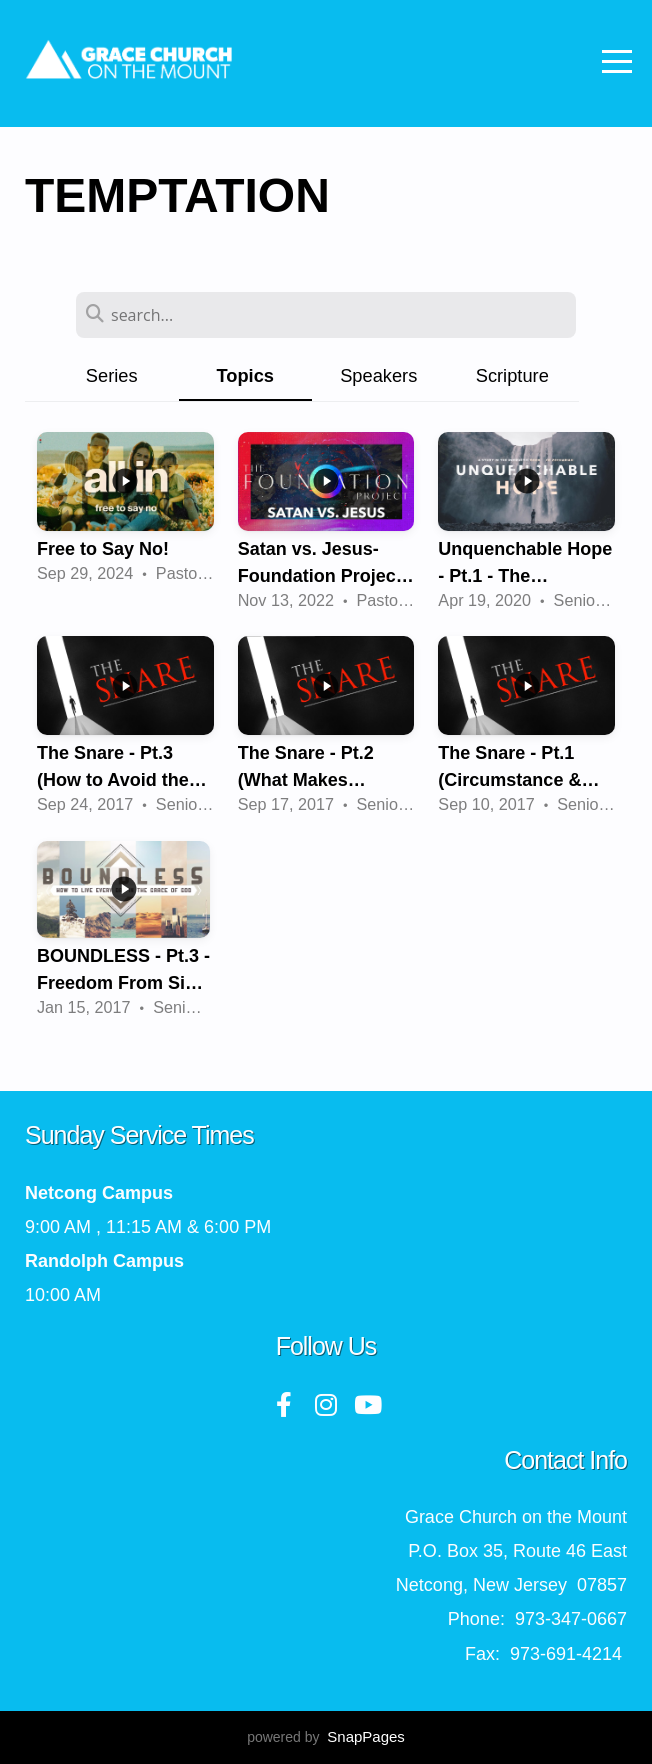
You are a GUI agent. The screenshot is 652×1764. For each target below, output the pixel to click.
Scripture (512, 375)
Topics (245, 375)
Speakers (378, 375)
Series (112, 375)
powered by (326, 1737)
